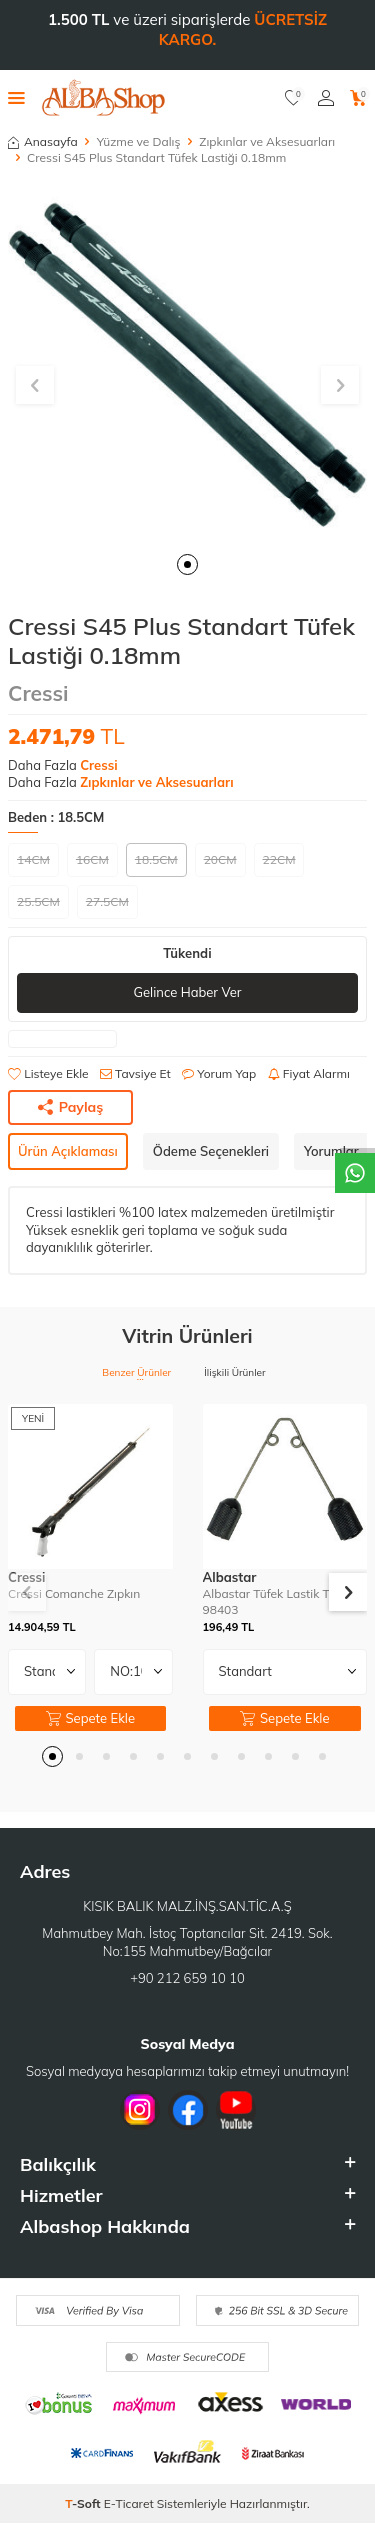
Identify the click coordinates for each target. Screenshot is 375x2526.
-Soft (84, 2503)
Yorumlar (331, 1151)
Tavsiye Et (135, 1073)
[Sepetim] (358, 98)
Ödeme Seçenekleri (211, 1151)
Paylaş (71, 1107)
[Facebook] (188, 2110)
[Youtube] (236, 2110)
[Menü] (16, 97)
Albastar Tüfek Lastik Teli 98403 (272, 1601)
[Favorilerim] (293, 98)
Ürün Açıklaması (68, 1151)
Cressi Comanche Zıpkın (74, 1593)
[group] (187, 361)
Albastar (230, 1577)
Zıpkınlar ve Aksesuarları (267, 141)
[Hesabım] (326, 98)
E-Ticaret (129, 2503)
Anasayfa (43, 141)
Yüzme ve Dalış (139, 141)
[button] (187, 564)
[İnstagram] (140, 2110)
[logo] (103, 98)
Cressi (38, 693)
